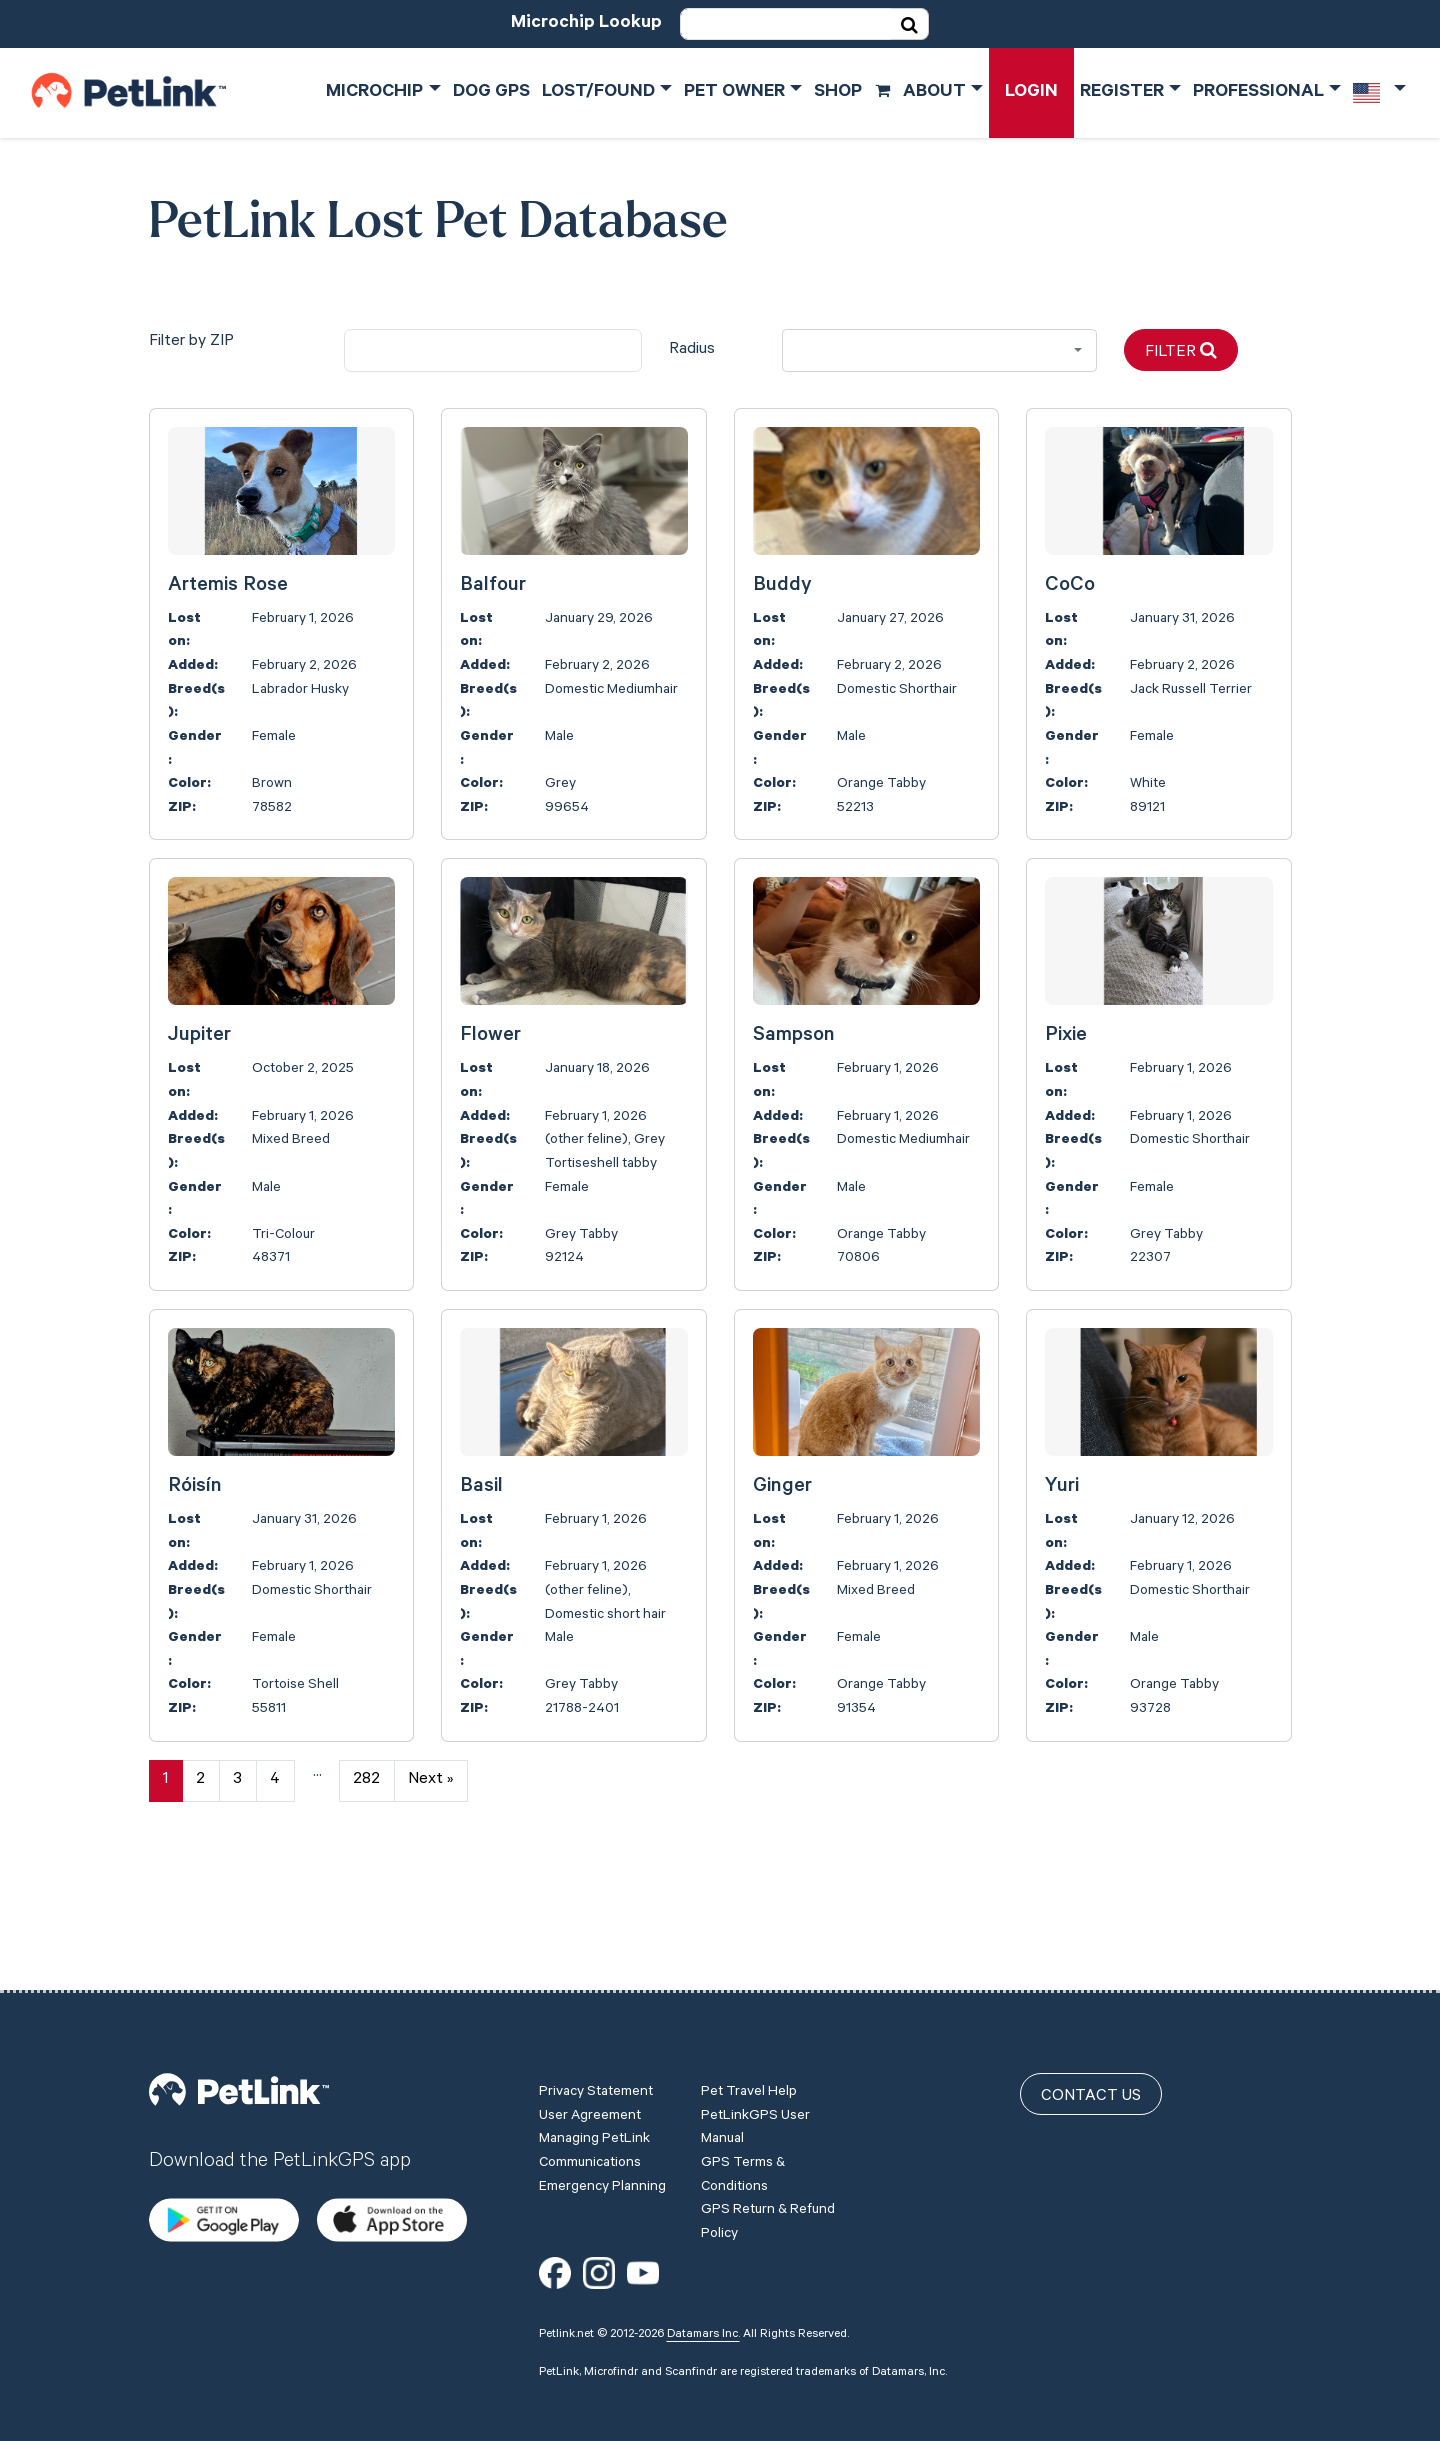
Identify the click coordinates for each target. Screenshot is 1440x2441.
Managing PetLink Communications (594, 2132)
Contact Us (1091, 2077)
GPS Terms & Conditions (743, 2156)
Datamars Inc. (703, 2315)
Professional (1258, 93)
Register (1122, 93)
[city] (493, 350)
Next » (430, 1780)
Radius (692, 350)
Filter (1181, 351)
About (934, 93)
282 (366, 1780)
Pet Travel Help (749, 2073)
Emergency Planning (602, 2168)
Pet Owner (734, 93)
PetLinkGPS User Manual (755, 2109)
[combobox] (939, 350)
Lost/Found (598, 93)
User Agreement (590, 2097)
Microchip (374, 93)
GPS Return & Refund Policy (768, 2203)
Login (1031, 93)
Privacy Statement (596, 2073)
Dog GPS (491, 93)
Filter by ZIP (191, 342)
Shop (852, 93)
